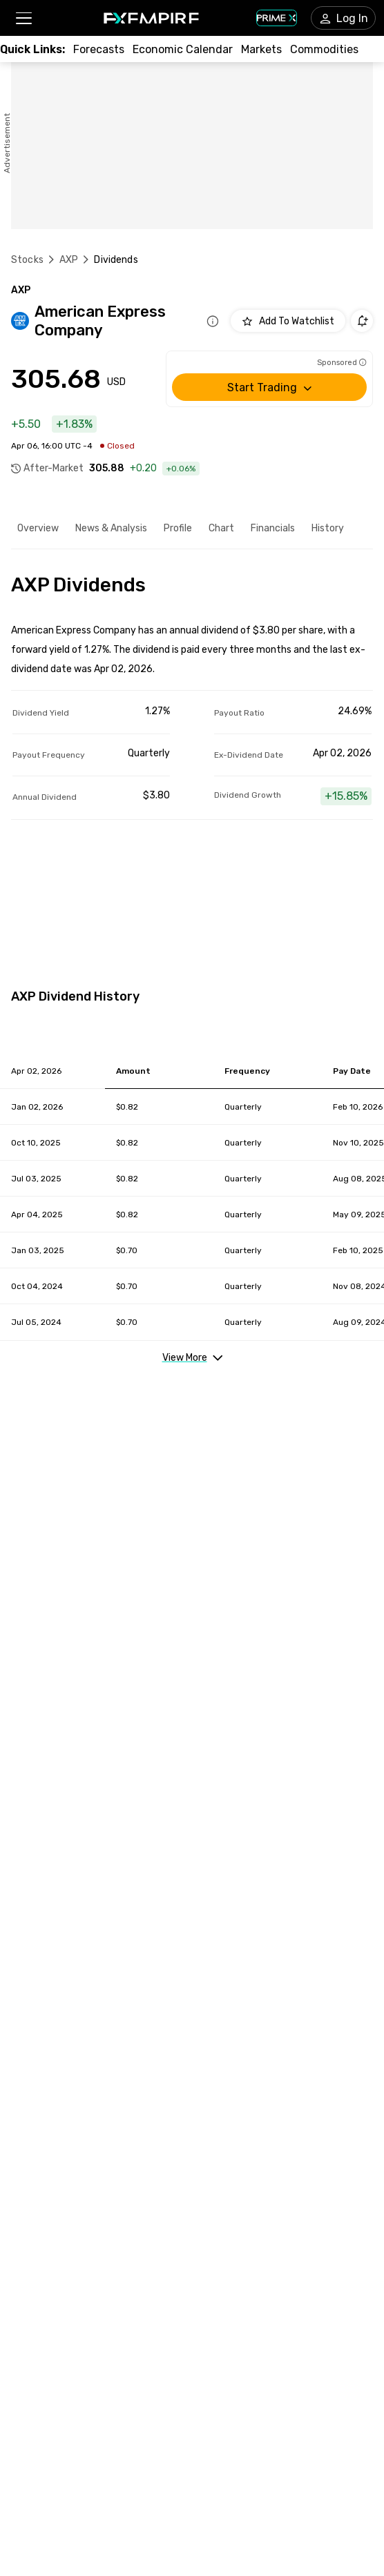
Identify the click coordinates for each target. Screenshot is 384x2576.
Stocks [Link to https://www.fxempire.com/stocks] (27, 260)
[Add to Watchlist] (288, 321)
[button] (23, 18)
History (327, 528)
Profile (178, 528)
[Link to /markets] (261, 49)
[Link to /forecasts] (98, 49)
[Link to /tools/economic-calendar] (183, 49)
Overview (38, 528)
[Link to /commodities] (324, 49)
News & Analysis (111, 528)
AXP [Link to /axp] (68, 260)
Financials (273, 528)
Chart (221, 528)
